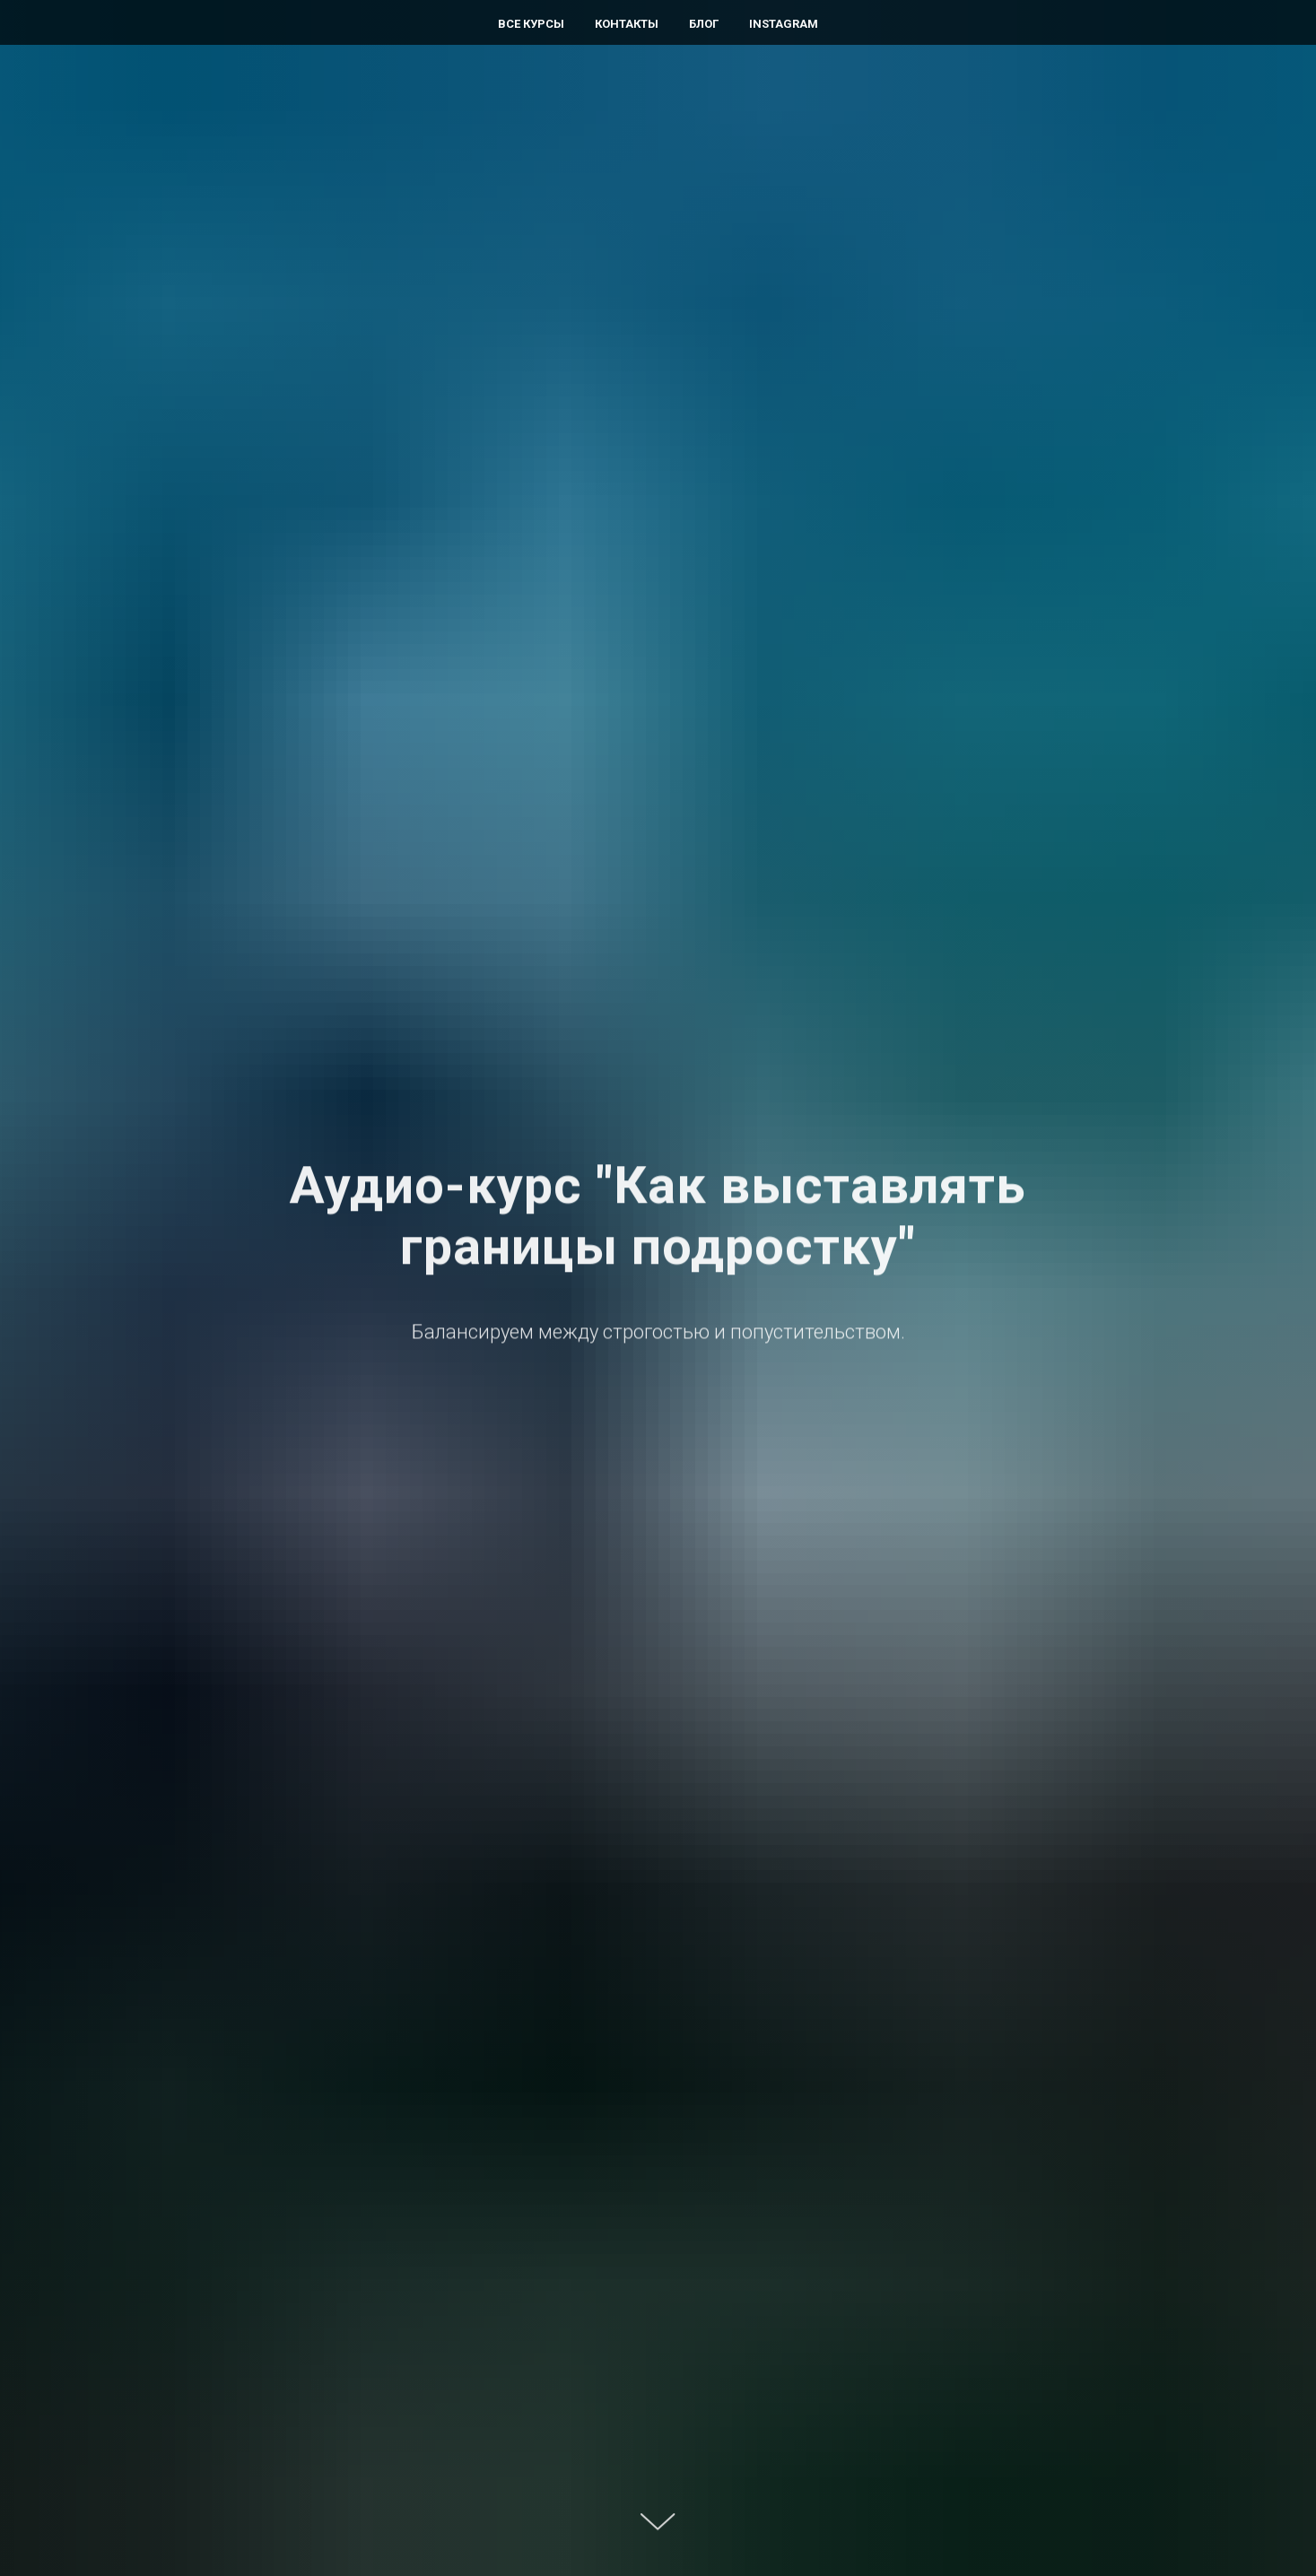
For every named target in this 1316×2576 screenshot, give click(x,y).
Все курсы (531, 23)
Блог (704, 23)
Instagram (783, 23)
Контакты (626, 23)
